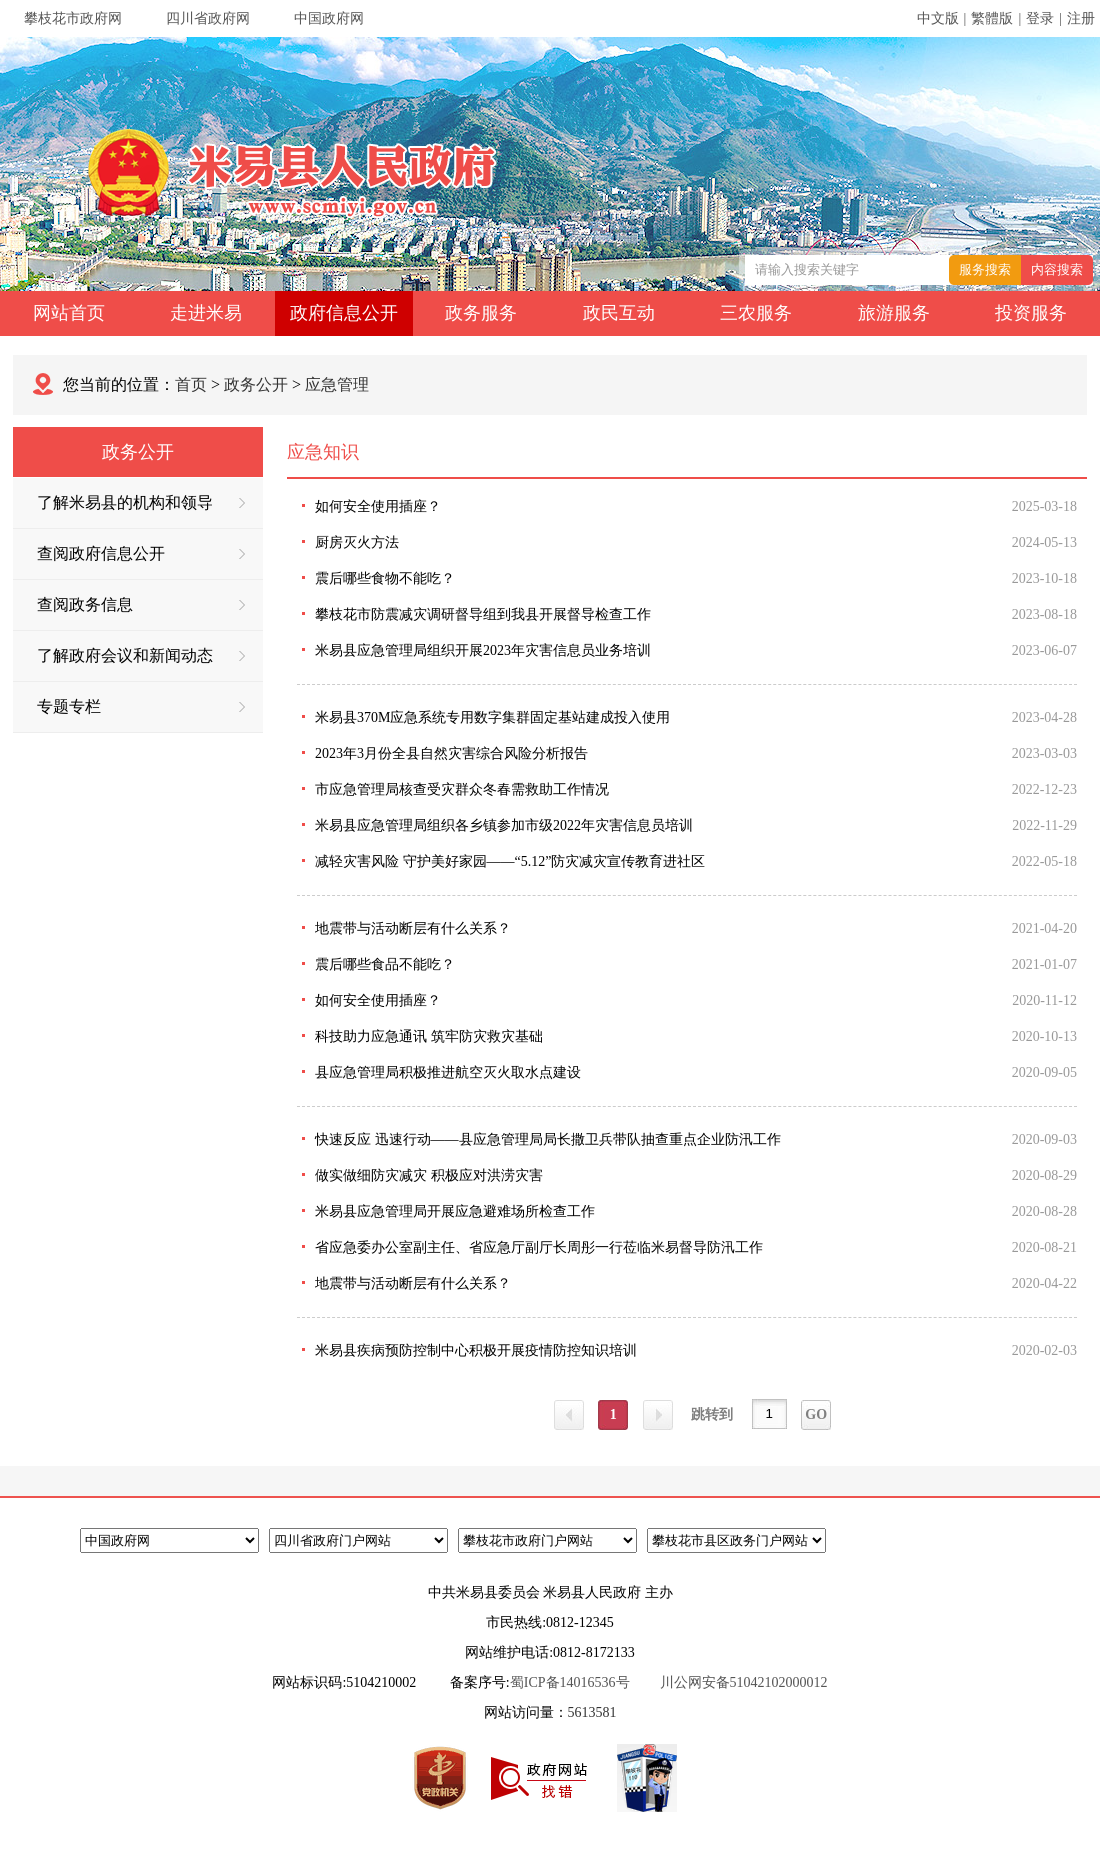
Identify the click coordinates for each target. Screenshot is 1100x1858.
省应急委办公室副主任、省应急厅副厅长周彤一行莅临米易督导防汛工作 (539, 1247)
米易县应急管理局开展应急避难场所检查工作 (455, 1211)
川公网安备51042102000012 (744, 1682)
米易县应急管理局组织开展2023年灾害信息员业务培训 (483, 650)
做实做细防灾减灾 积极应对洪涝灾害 (429, 1175)
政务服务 (481, 313)
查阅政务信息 (141, 604)
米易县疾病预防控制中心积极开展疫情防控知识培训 (476, 1350)
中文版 (938, 18)
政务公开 (256, 384)
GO (816, 1414)
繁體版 (992, 18)
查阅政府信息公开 (141, 553)
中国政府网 (329, 18)
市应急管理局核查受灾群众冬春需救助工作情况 (462, 789)
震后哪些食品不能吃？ (385, 964)
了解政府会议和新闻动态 (141, 655)
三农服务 (756, 313)
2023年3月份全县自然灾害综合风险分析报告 (451, 753)
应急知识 (323, 452)
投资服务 (1031, 313)
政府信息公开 (344, 313)
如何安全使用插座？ (378, 506)
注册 (1081, 18)
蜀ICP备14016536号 (570, 1682)
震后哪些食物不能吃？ (385, 578)
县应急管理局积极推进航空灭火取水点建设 (448, 1072)
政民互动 (619, 313)
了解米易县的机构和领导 (141, 502)
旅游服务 (894, 313)
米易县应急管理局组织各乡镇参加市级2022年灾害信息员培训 (504, 825)
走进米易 (206, 313)
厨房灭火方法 (357, 542)
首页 (191, 384)
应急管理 (337, 384)
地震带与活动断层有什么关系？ (413, 928)
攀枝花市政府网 (73, 18)
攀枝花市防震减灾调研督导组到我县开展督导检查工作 (483, 614)
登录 (1040, 18)
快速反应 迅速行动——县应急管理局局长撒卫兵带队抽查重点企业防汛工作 (548, 1139)
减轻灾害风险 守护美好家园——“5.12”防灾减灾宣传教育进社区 (510, 861)
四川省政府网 (208, 18)
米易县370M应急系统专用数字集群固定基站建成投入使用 (492, 717)
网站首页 (69, 313)
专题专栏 (141, 706)
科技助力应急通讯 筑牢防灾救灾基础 (429, 1036)
